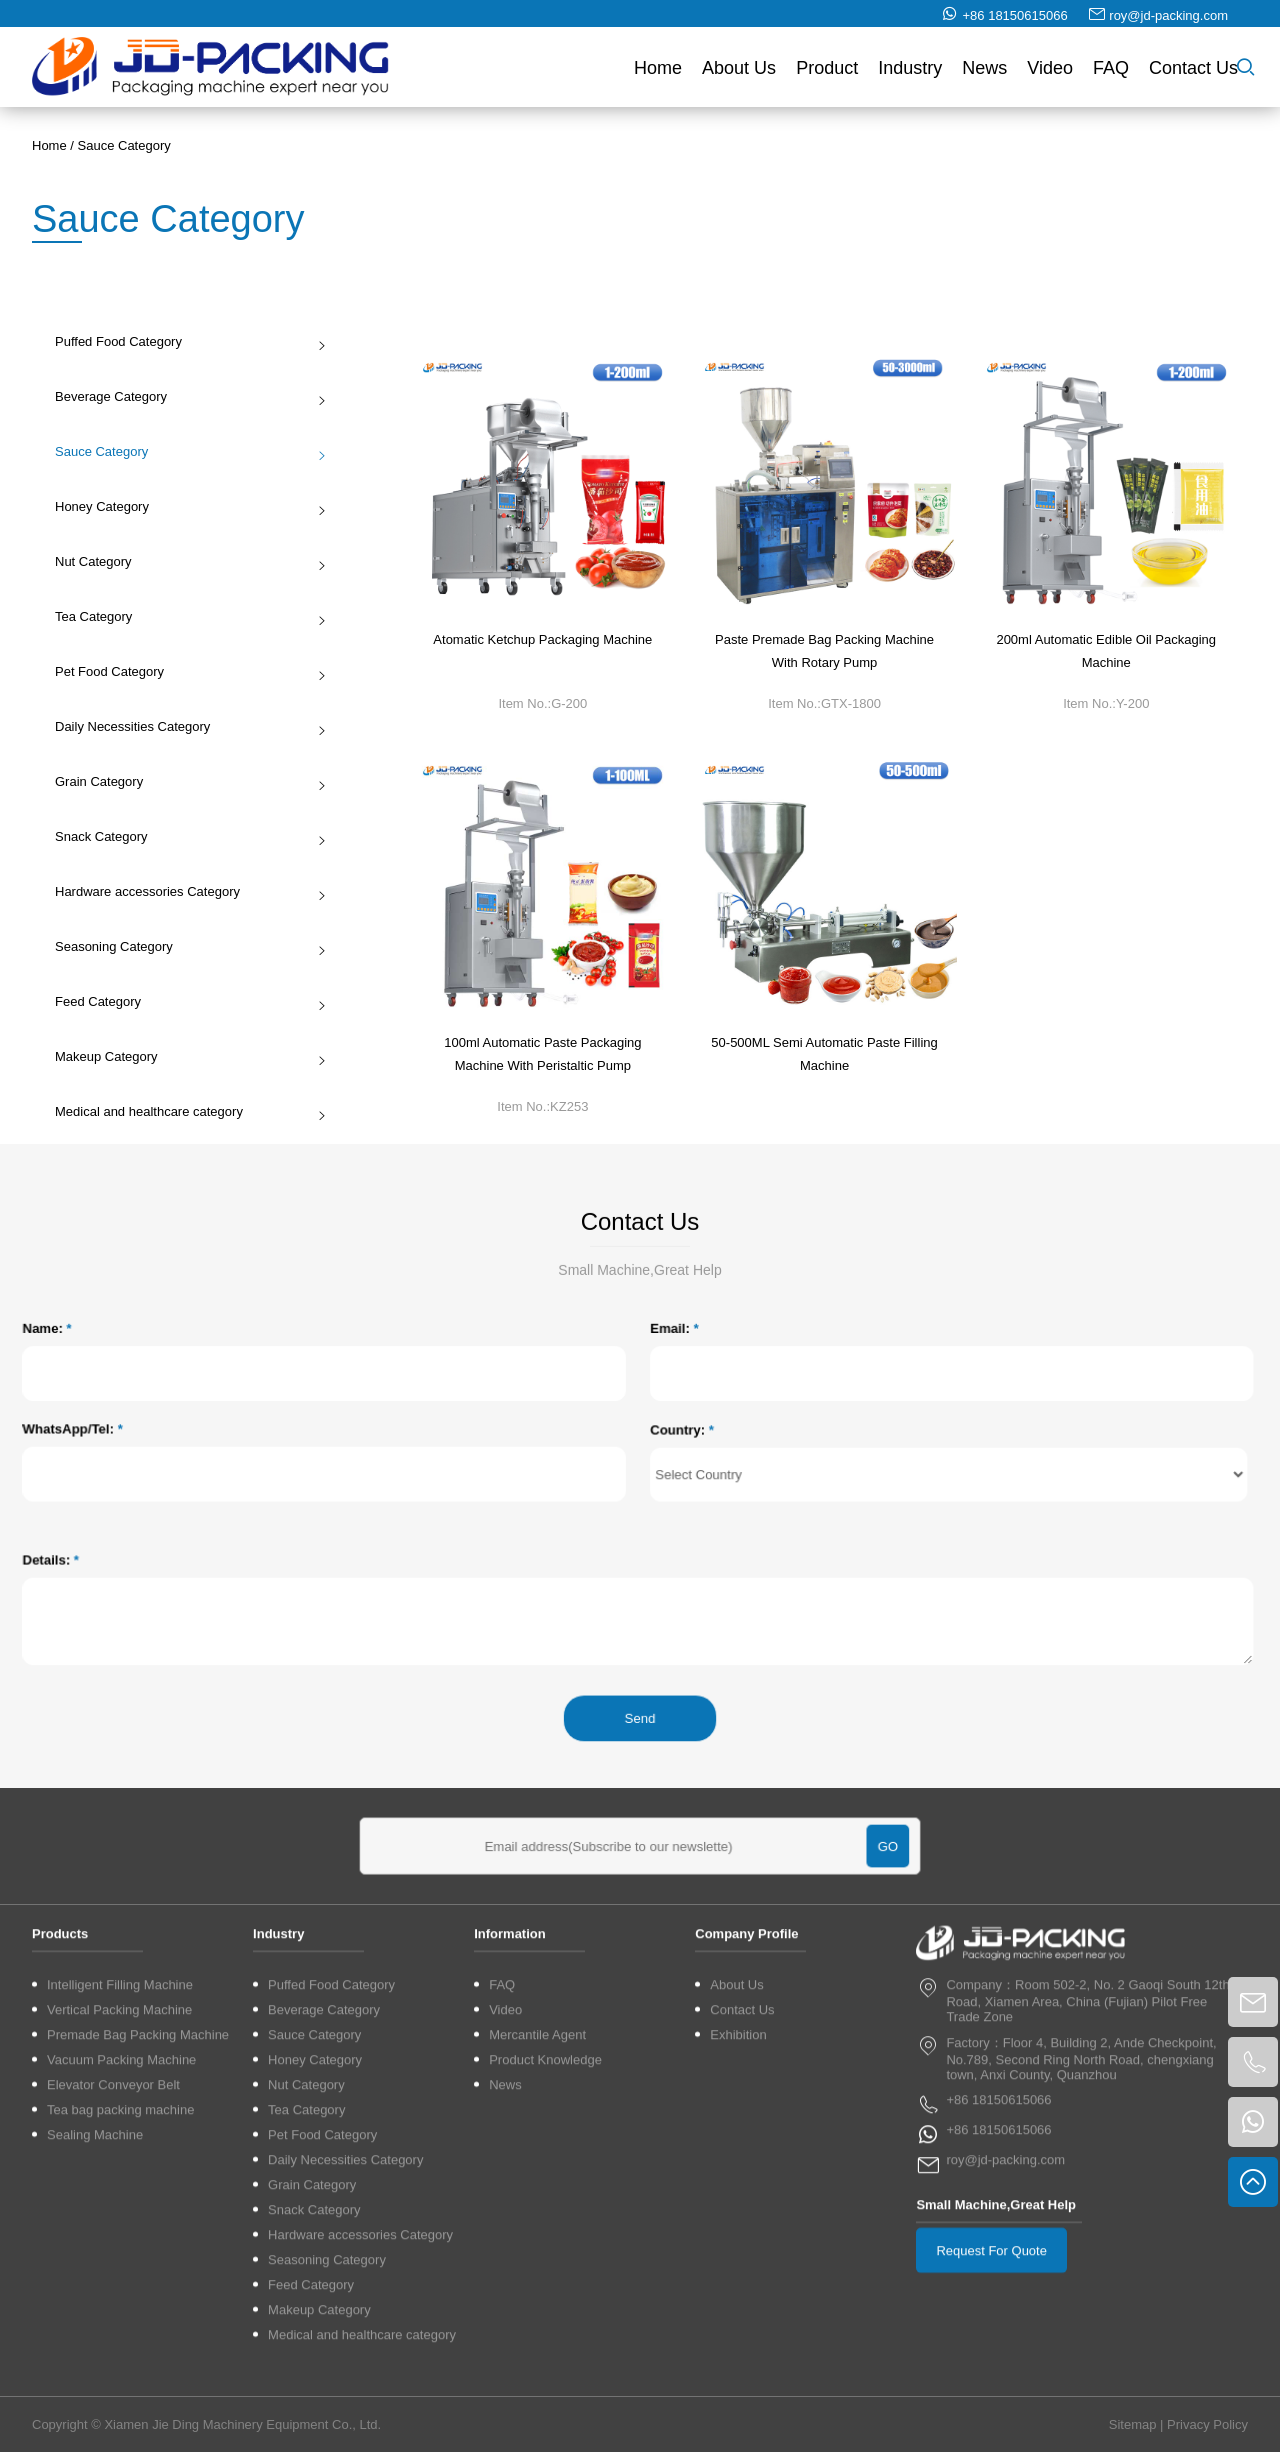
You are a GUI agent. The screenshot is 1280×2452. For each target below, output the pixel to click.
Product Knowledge (545, 2349)
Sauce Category (124, 145)
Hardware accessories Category (184, 891)
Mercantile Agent (537, 2324)
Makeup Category (184, 1056)
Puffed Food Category (184, 341)
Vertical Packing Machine (119, 2299)
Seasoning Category (184, 946)
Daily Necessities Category (184, 726)
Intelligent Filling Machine (120, 2274)
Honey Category (184, 506)
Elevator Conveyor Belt (113, 2374)
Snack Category (184, 836)
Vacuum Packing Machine (121, 2349)
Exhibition (738, 2324)
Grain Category (184, 781)
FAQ (1111, 76)
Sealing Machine (95, 2424)
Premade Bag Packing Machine (138, 2324)
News (984, 76)
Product (827, 76)
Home (658, 76)
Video (1050, 76)
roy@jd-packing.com (1168, 23)
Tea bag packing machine (120, 2399)
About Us (739, 76)
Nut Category (184, 561)
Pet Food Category (184, 671)
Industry (910, 76)
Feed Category (184, 1001)
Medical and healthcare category (184, 1111)
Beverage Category (184, 396)
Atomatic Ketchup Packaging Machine (542, 647)
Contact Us (1193, 76)
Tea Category (184, 616)
